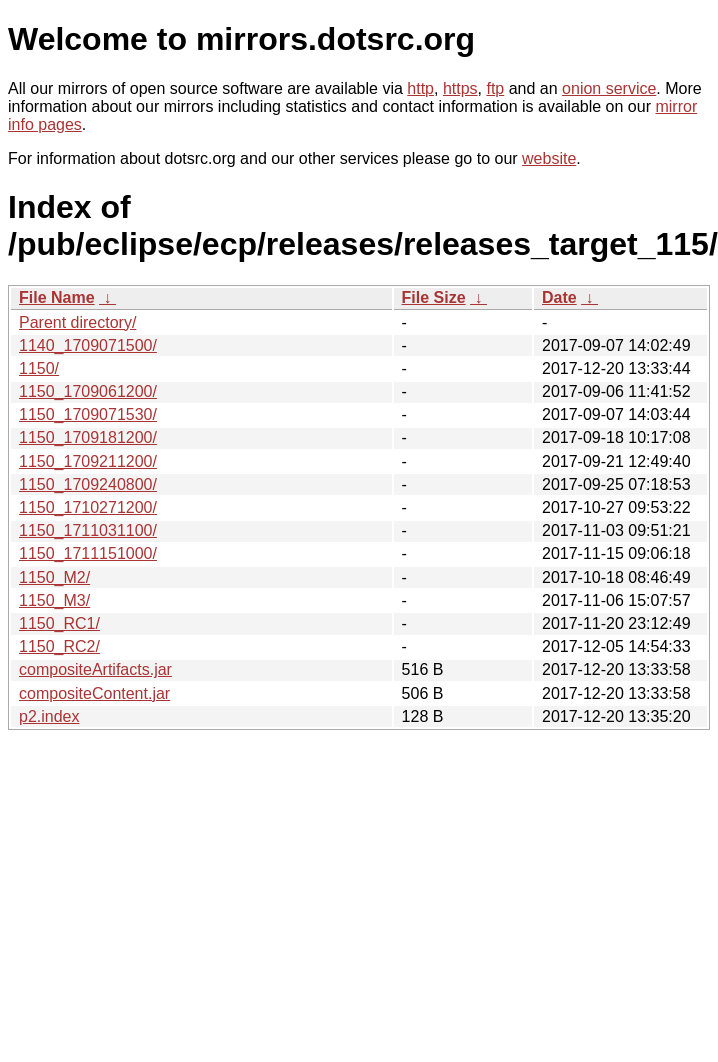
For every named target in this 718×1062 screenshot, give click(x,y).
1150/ (39, 368)
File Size (434, 297)
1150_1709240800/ (88, 484)
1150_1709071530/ (88, 414)
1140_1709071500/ (88, 345)
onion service (609, 88)
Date (559, 297)
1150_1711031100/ (88, 530)
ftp (495, 88)
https (460, 88)
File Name (57, 297)
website (549, 158)
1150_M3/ (54, 600)
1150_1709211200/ (88, 461)
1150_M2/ (54, 577)
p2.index (49, 716)
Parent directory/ (77, 322)
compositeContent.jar (94, 693)
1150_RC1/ (59, 623)
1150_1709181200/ (88, 437)
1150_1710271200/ (88, 507)
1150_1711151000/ (88, 553)
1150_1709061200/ (88, 391)
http (420, 88)
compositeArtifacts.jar (95, 669)
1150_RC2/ (59, 646)
